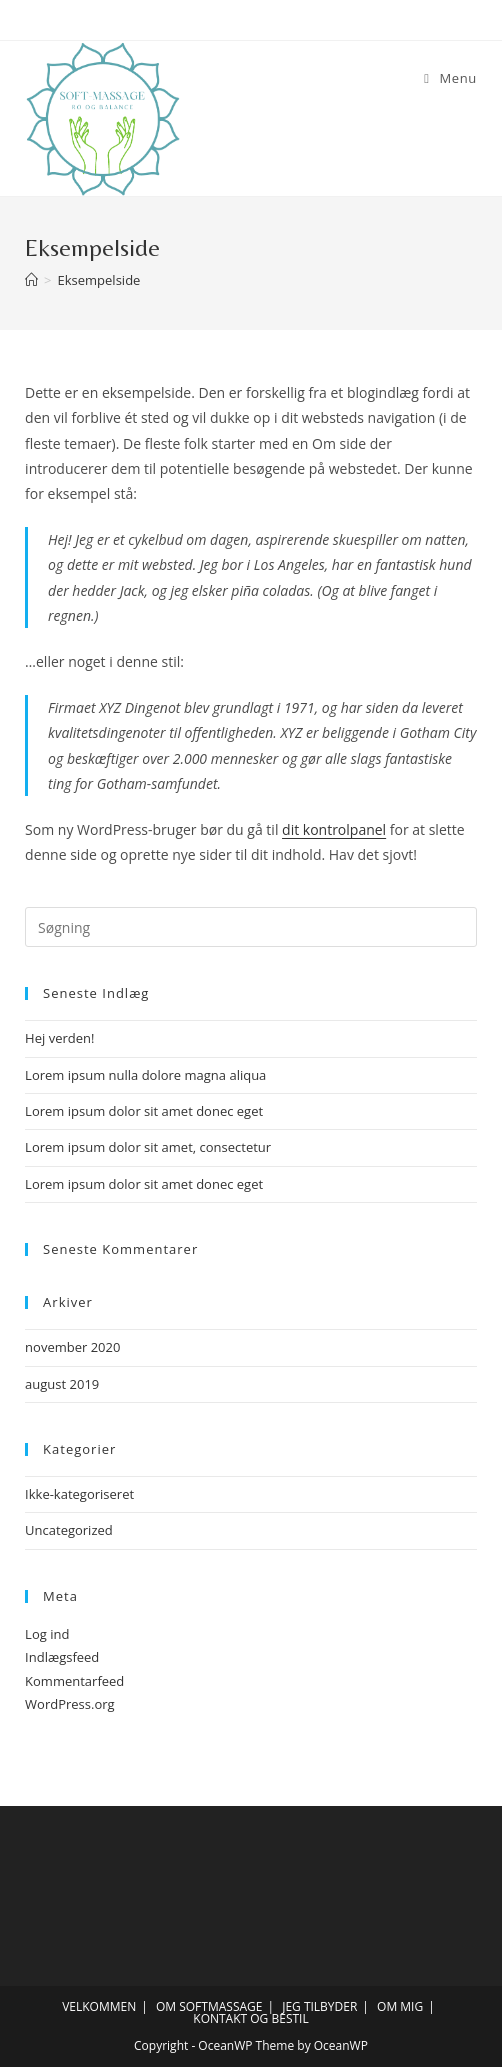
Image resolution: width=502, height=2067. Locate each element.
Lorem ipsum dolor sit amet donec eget (144, 1111)
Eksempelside (99, 280)
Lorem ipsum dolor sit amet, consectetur (148, 1147)
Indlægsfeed (62, 1657)
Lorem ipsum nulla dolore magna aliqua (145, 1075)
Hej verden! (59, 1038)
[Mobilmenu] (450, 78)
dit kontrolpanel (334, 829)
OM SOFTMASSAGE (209, 2006)
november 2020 (72, 1347)
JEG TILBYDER (319, 2006)
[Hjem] (31, 280)
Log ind (47, 1634)
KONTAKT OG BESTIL (250, 2018)
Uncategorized (69, 1530)
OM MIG (400, 2006)
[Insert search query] (251, 927)
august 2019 (62, 1384)
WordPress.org (70, 1704)
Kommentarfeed (74, 1681)
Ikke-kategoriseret (79, 1494)
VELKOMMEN (99, 2006)
